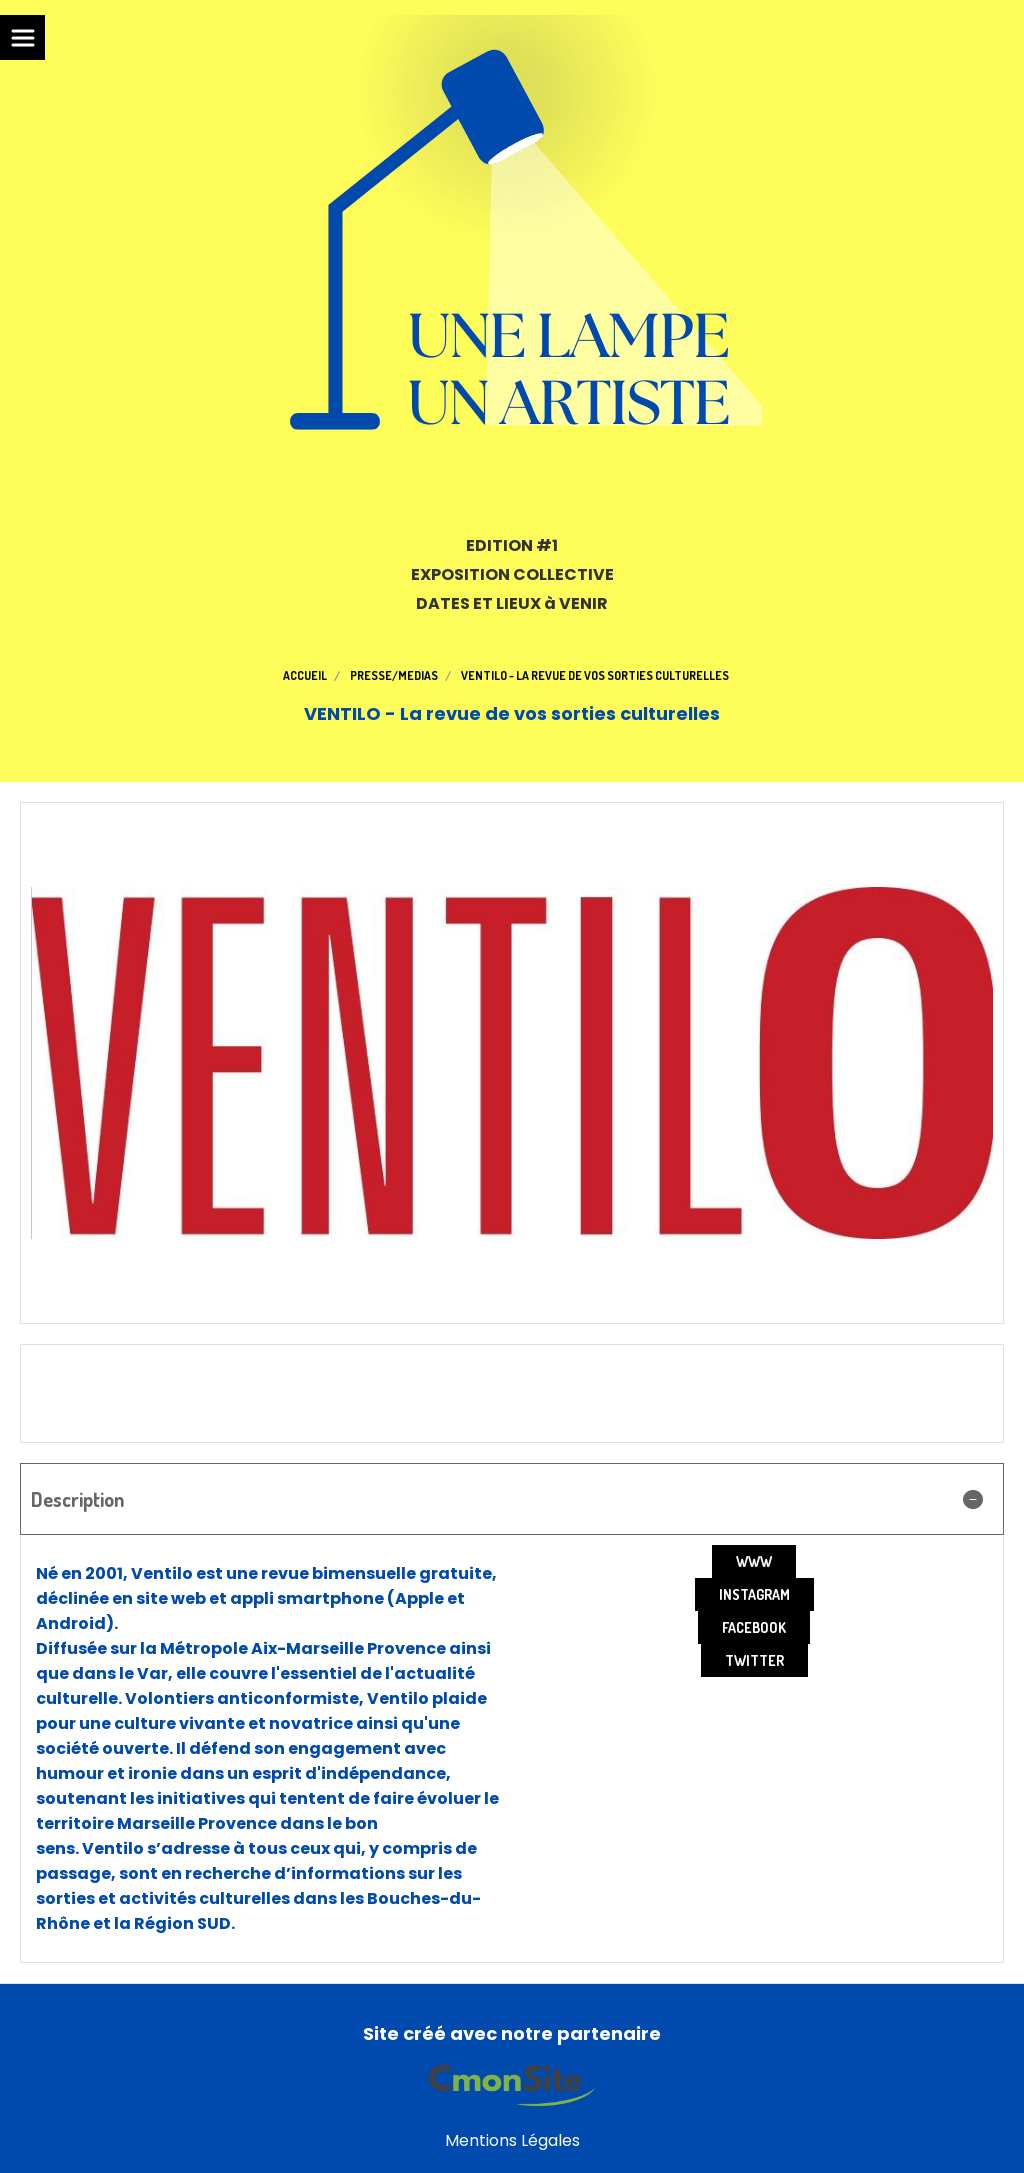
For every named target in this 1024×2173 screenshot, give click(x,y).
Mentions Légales (512, 2140)
